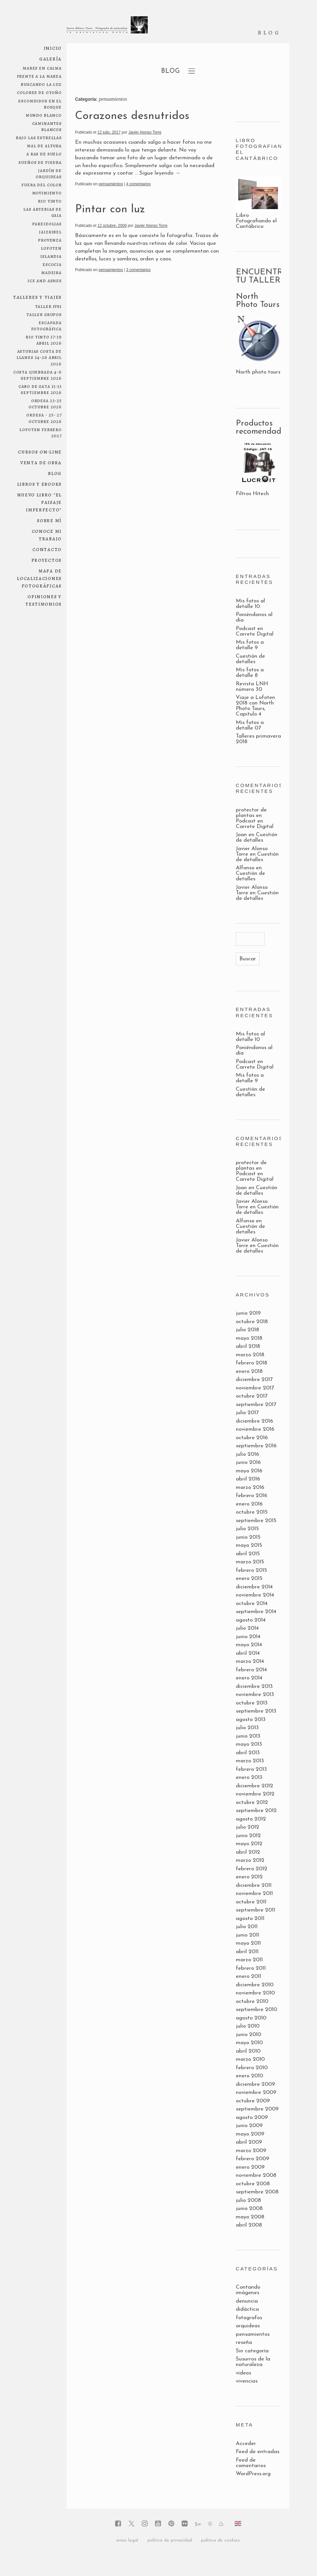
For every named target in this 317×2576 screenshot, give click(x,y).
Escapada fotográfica (46, 325)
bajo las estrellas (39, 137)
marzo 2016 (250, 1487)
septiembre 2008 (257, 2192)
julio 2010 (248, 2026)
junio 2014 (248, 1636)
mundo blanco (44, 115)
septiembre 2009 (257, 2109)
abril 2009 (249, 2142)
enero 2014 (249, 1678)
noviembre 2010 (255, 1993)
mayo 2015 (249, 1545)
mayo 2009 (250, 2134)
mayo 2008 (250, 2217)
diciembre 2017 (254, 1379)
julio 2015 (247, 1528)
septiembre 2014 (256, 1611)
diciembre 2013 (254, 1686)
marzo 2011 (249, 1960)
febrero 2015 (251, 1570)
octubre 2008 (253, 2184)
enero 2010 (249, 2076)
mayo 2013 (249, 1744)
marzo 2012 (250, 1860)
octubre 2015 (252, 1512)
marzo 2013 (250, 1761)
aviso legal (127, 2540)
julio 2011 (247, 1926)
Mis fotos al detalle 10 (250, 603)
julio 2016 (247, 1454)
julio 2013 (247, 1727)
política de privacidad (169, 2540)
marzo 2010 (250, 2059)
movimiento (47, 192)
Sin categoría (252, 2351)
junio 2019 (248, 1313)
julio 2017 (247, 1412)
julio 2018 (247, 1330)
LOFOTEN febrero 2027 (40, 432)
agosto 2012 (251, 1819)
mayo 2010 (249, 2042)
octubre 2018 (252, 1321)
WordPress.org (253, 2474)
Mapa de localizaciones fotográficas (39, 578)
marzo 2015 (250, 1562)
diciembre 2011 (254, 1885)
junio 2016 (248, 1462)
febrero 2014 (251, 1670)
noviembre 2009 (256, 2092)
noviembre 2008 (256, 2175)
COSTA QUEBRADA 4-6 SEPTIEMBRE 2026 (37, 374)
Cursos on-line (40, 451)
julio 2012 (247, 1827)
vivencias (247, 2381)
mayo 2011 (248, 1943)
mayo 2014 (249, 1645)
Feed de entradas (257, 2451)
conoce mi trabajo (47, 534)
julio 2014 (247, 1628)
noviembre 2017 (255, 1388)
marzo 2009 (251, 2150)
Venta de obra (41, 462)
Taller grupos (44, 314)
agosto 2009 (252, 2117)
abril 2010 (248, 2051)
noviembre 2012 (255, 1794)
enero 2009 (250, 2167)
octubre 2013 (252, 1703)
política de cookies (220, 2540)
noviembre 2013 (255, 1694)
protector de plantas (251, 812)
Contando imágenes (248, 2289)
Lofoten (51, 247)
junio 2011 (247, 1935)
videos (243, 2373)
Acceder (246, 2443)
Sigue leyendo (160, 173)
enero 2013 (249, 1777)
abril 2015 (248, 1554)
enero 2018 (249, 1371)
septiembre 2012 (256, 1810)
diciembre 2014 (254, 1587)
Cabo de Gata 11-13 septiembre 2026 (40, 389)
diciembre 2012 (254, 1786)
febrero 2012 (251, 1869)
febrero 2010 (252, 2067)
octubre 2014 (252, 1603)
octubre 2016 (252, 1437)
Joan (241, 834)
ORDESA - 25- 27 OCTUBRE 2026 (44, 417)
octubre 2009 (253, 2101)
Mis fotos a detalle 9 (250, 645)
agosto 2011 (250, 1918)
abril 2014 (248, 1653)
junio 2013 (248, 1736)
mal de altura (44, 145)
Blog (55, 473)
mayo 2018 (249, 1338)
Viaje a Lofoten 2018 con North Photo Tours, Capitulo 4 (255, 706)
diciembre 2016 (254, 1421)
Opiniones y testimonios (43, 600)
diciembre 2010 (254, 1985)
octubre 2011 (251, 1902)
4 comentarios (138, 184)
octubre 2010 (252, 2001)
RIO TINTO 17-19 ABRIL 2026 (44, 339)
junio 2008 (249, 2208)
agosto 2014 (251, 1620)
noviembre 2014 (255, 1595)
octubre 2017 (251, 1396)
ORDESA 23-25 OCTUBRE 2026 (45, 403)
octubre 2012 (252, 1802)
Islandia (51, 256)
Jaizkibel (50, 231)
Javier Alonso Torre (144, 132)
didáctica (247, 2309)
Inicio (53, 48)
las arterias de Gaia (42, 211)
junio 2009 (249, 2125)
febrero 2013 (251, 1769)
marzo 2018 (250, 1355)
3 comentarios (138, 270)
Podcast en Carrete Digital (254, 631)
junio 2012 (248, 1835)
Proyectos (47, 560)
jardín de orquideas (49, 173)
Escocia (52, 264)
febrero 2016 (251, 1495)
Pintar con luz (110, 209)
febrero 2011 (251, 1968)
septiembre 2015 (256, 1520)
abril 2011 (247, 1951)
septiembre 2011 (255, 1910)
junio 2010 (248, 2034)
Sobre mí (49, 520)
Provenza (50, 239)
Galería (50, 58)
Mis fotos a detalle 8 (250, 672)
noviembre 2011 (254, 1893)
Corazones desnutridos (132, 116)
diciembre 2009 (255, 2084)
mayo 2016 (249, 1471)
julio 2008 (248, 2200)
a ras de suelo (44, 153)
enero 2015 (249, 1578)
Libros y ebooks (39, 484)
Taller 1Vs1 (48, 306)
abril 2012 (248, 1852)
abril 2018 (248, 1346)
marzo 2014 (250, 1661)
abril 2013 (248, 1752)
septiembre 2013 (256, 1711)
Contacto (47, 549)
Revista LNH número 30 (252, 686)
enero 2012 (249, 1877)
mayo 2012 (249, 1844)
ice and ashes (45, 280)
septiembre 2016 (256, 1446)
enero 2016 (249, 1504)
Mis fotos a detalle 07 (250, 725)
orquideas (248, 2326)
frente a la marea (39, 75)
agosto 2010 (251, 2018)
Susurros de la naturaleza (253, 2361)
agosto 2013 (251, 1719)
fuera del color (41, 184)
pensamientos (111, 184)
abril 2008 (249, 2225)
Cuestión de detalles (250, 658)
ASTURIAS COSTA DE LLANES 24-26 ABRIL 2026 (39, 357)
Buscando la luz (41, 84)
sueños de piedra (40, 162)
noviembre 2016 (255, 1429)
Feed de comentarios (251, 2462)
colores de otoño (39, 92)
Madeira (51, 272)
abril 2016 (248, 1479)
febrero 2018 (251, 1363)
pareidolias (47, 223)
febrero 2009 (252, 2159)
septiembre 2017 (256, 1404)
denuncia (247, 2301)
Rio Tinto (50, 200)
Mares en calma (42, 67)
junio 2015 (248, 1537)
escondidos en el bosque (40, 103)
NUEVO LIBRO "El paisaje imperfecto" (39, 502)
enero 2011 (248, 1976)
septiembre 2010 (256, 2009)
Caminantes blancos (47, 126)
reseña (244, 2342)
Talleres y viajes (37, 297)
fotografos (249, 2317)
